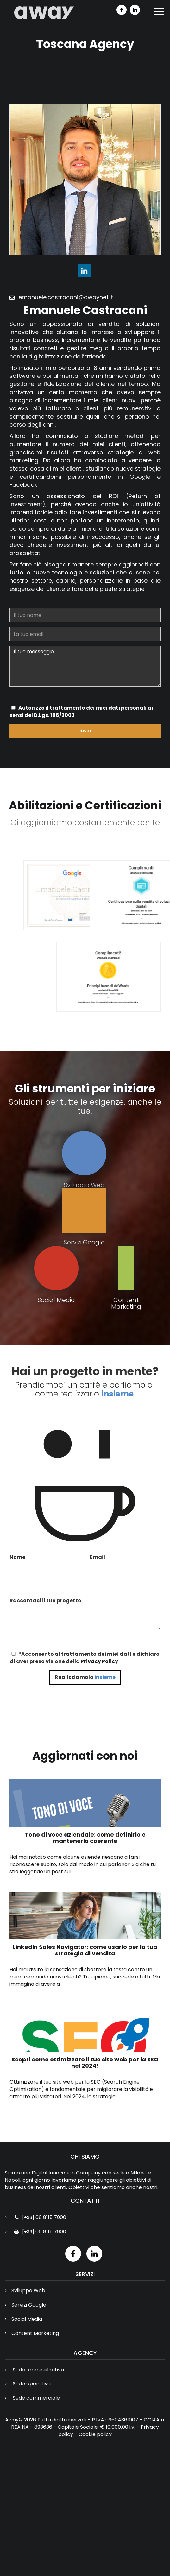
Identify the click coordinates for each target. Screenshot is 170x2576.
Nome (17, 1557)
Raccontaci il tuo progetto (45, 1600)
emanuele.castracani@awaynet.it (62, 297)
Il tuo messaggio (88, 666)
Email (97, 1557)
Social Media (26, 2319)
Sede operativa (32, 2383)
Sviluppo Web (28, 2290)
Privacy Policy (99, 1661)
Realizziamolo (85, 1677)
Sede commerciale (36, 2398)
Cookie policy (95, 2434)
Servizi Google (28, 2304)
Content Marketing (35, 2333)
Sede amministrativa (38, 2369)
